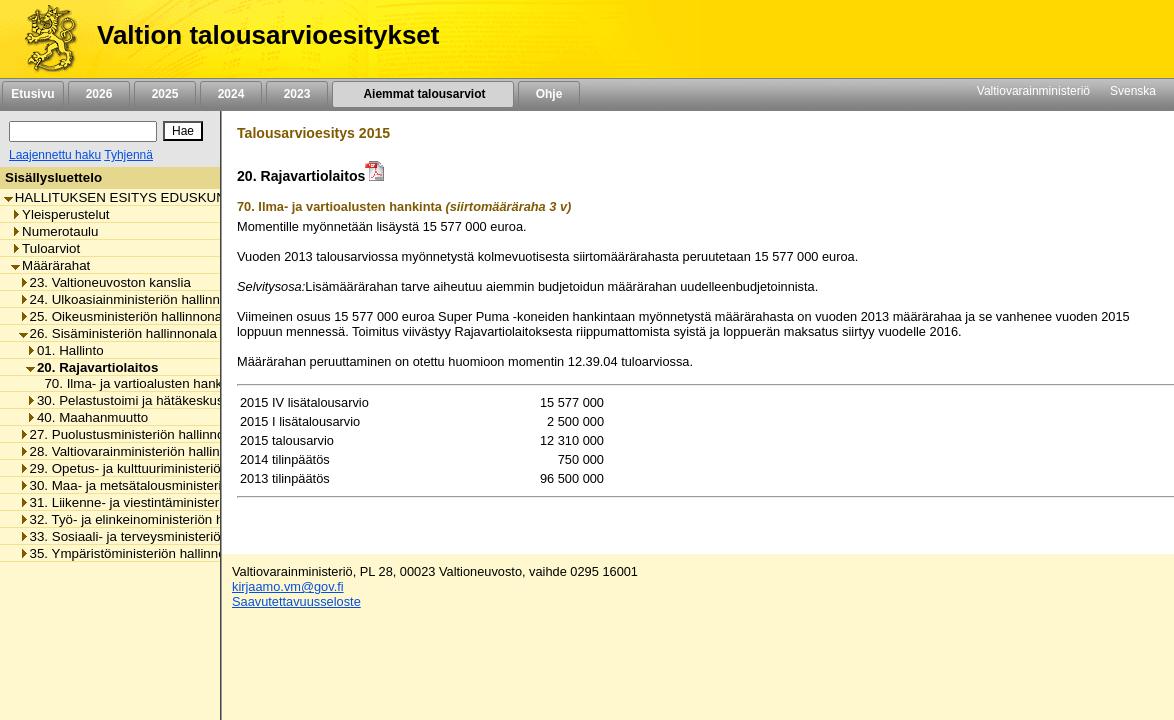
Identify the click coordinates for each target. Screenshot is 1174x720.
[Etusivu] (43, 39)
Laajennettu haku (55, 155)
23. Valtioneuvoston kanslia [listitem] (105, 282)
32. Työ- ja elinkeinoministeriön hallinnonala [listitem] (153, 519)
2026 (99, 94)
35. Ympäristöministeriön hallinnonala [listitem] (135, 553)
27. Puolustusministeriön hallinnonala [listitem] (134, 434)
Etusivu (32, 94)
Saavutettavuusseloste (296, 601)
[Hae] (183, 131)
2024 (231, 94)
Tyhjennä (128, 155)
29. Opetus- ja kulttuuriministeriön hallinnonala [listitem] (161, 468)
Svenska (1133, 91)
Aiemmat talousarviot (423, 94)
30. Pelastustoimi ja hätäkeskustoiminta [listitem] (148, 400)
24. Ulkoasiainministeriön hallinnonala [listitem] (136, 299)
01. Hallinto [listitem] (65, 350)
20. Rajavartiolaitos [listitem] (92, 367)
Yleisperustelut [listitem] (60, 214)
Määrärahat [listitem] (50, 265)
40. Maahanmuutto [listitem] (87, 417)
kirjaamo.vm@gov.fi (288, 586)
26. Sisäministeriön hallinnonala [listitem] (118, 333)
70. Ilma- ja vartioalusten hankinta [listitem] (138, 383)
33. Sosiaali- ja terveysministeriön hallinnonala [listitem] (161, 536)
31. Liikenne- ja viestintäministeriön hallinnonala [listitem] (165, 502)
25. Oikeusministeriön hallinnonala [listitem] (126, 316)
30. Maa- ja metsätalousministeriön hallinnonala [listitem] (165, 485)
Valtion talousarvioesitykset (268, 35)
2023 (297, 94)
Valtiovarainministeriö (1033, 91)
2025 (165, 94)
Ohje (549, 94)
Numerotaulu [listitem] (54, 231)
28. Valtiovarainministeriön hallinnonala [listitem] (139, 451)
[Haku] (83, 131)
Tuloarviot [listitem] (45, 248)
